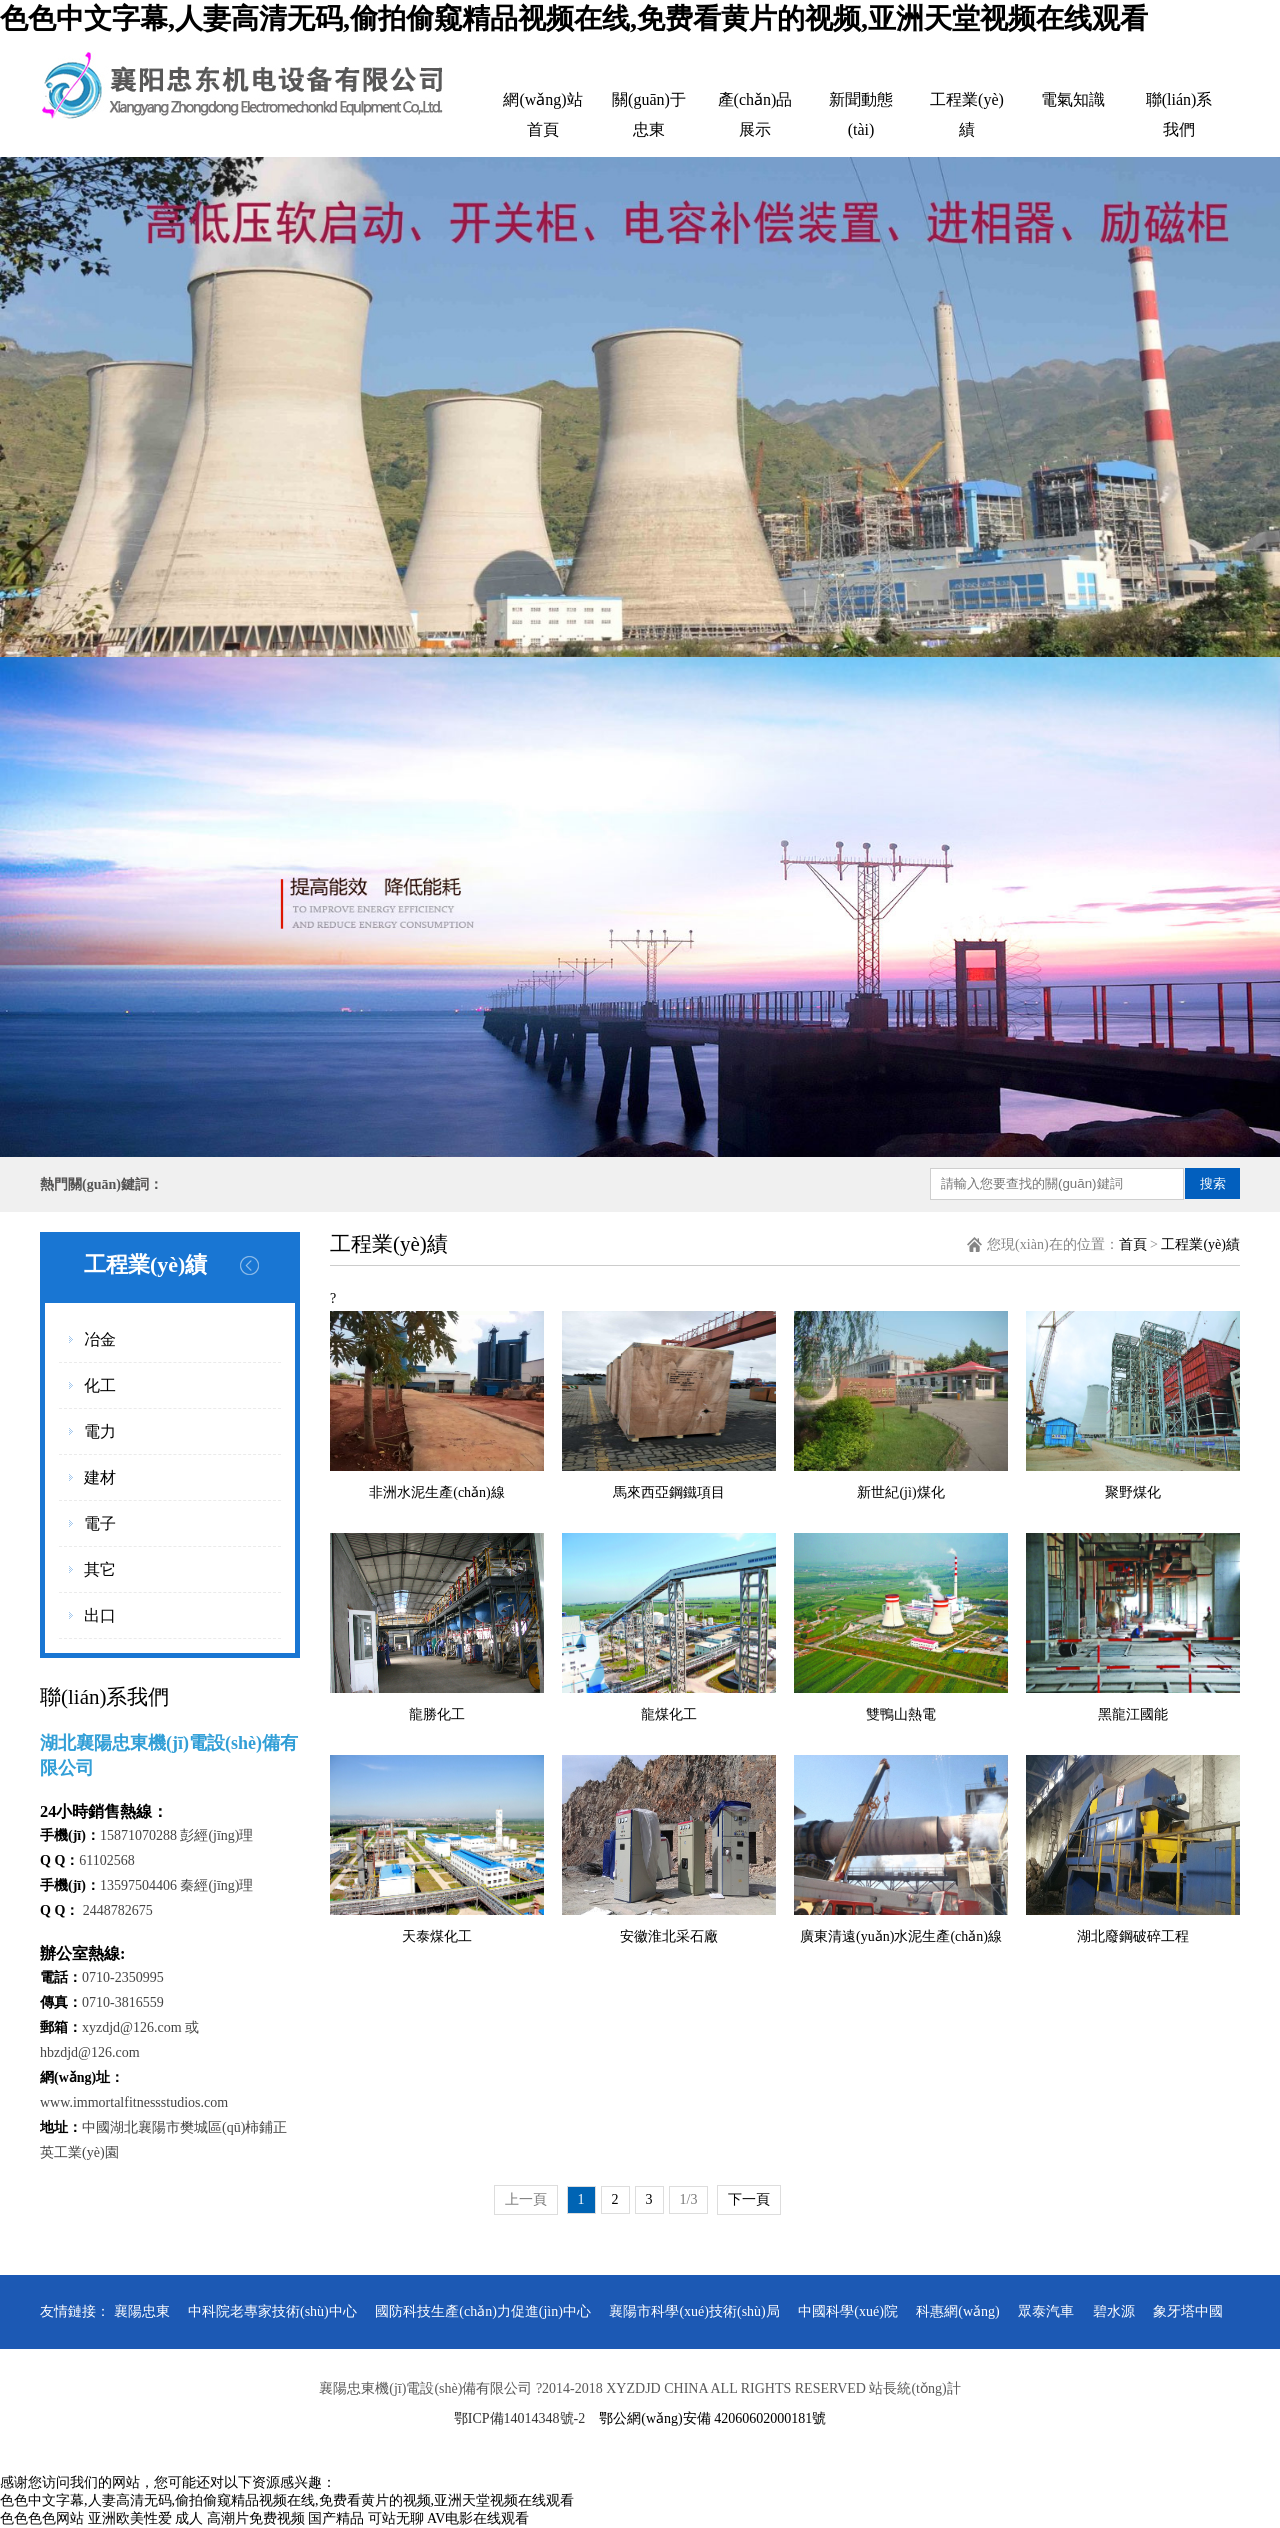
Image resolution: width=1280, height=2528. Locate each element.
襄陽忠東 (142, 2311)
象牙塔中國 (1188, 2311)
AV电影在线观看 (478, 2518)
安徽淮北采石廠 (669, 1936)
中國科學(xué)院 (848, 2311)
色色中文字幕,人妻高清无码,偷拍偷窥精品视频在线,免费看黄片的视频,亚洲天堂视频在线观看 (574, 18)
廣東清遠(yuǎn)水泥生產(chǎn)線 (901, 1936)
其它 (100, 1569)
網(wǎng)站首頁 (542, 114)
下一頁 (749, 2199)
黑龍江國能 (1133, 1714)
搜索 (1213, 1183)
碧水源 (1114, 2311)
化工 (100, 1385)
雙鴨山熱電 (901, 1714)
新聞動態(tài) (861, 114)
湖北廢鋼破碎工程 (1133, 1936)
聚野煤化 (1133, 1492)
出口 (100, 1615)
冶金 (100, 1339)
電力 (100, 1431)
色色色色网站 (42, 2518)
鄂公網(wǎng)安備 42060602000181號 (712, 2418)
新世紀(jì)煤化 (900, 1492)
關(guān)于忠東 (649, 114)
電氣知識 (1073, 99)
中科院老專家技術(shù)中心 (272, 2311)
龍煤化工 (669, 1714)
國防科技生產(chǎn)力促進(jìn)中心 (483, 2311)
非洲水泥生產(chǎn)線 (437, 1492)
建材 (100, 1477)
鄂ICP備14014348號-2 (519, 2418)
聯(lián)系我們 (1179, 114)
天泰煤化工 (437, 1936)
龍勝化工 (437, 1714)
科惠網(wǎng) (957, 2311)
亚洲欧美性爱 (130, 2518)
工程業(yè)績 (967, 114)
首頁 (1133, 1244)
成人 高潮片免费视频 (240, 2518)
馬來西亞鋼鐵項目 (669, 1492)
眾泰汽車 (1046, 2311)
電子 (100, 1523)
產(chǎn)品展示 (755, 114)
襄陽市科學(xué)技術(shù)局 (694, 2311)
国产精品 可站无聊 (366, 2518)
